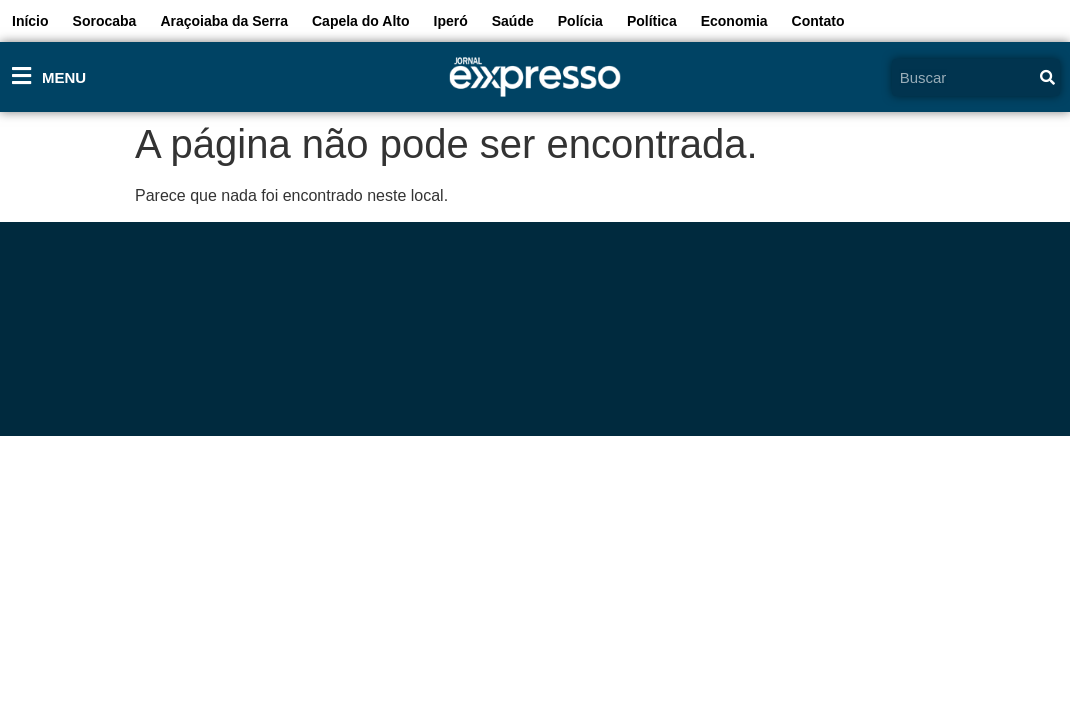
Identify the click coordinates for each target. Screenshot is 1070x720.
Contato (818, 21)
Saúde (513, 21)
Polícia (580, 21)
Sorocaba (105, 21)
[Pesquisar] (1048, 77)
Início (30, 21)
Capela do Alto (361, 21)
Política (652, 21)
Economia (734, 21)
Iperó (451, 21)
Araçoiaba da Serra (224, 21)
